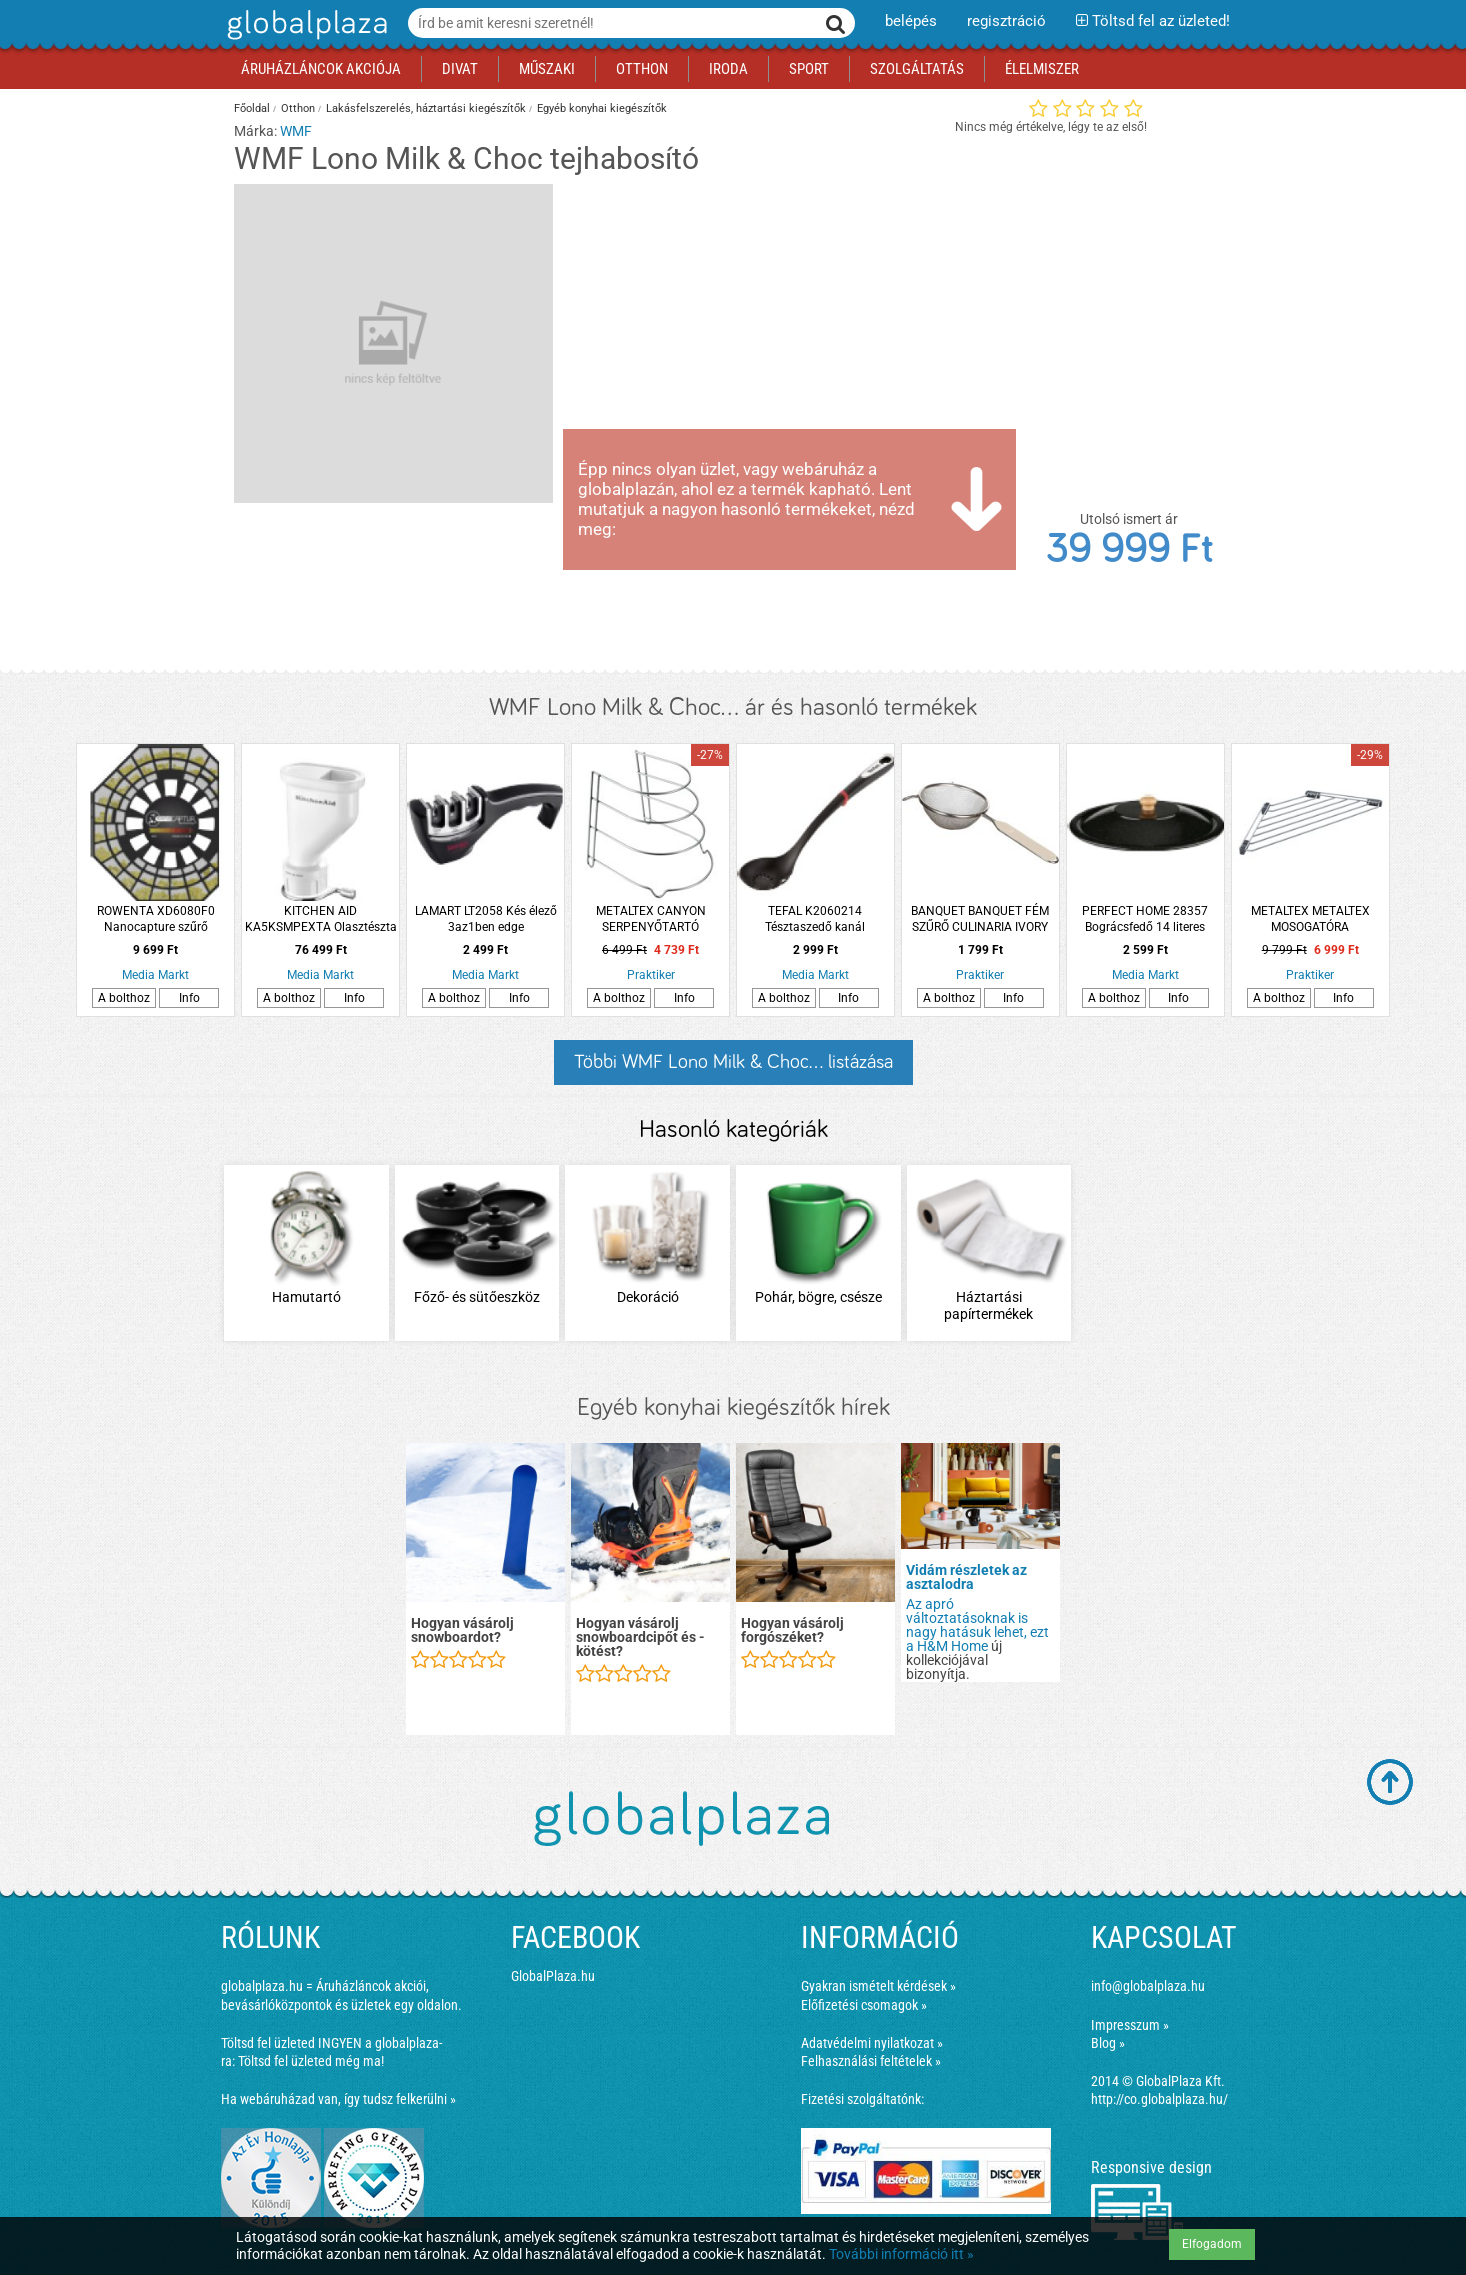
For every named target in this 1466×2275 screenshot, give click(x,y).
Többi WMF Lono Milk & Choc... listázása (733, 1062)
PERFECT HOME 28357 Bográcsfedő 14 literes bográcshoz (1145, 919)
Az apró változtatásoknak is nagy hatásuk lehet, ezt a (977, 1625)
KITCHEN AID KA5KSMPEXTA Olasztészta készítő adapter (321, 919)
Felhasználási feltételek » (871, 2061)
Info (189, 998)
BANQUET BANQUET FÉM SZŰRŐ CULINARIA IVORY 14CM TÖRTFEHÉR (980, 919)
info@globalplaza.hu (1148, 1986)
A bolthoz (124, 998)
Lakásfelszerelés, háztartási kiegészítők (426, 108)
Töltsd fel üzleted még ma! (311, 2061)
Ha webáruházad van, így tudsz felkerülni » (338, 2099)
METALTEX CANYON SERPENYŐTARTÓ (651, 919)
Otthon (298, 108)
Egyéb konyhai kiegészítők (602, 108)
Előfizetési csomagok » (864, 2005)
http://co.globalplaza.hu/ (1159, 2099)
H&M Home (952, 1646)
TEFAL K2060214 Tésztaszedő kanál (815, 919)
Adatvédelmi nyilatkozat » (872, 2043)
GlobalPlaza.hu (553, 1976)
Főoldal (252, 108)
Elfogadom (1212, 2244)
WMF (296, 131)
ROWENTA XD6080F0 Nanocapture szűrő (156, 919)
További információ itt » (901, 2254)
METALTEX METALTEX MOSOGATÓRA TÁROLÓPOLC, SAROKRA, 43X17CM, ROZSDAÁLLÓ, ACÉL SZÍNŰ (1310, 919)
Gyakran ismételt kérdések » (878, 1986)
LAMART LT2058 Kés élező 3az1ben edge (486, 919)
